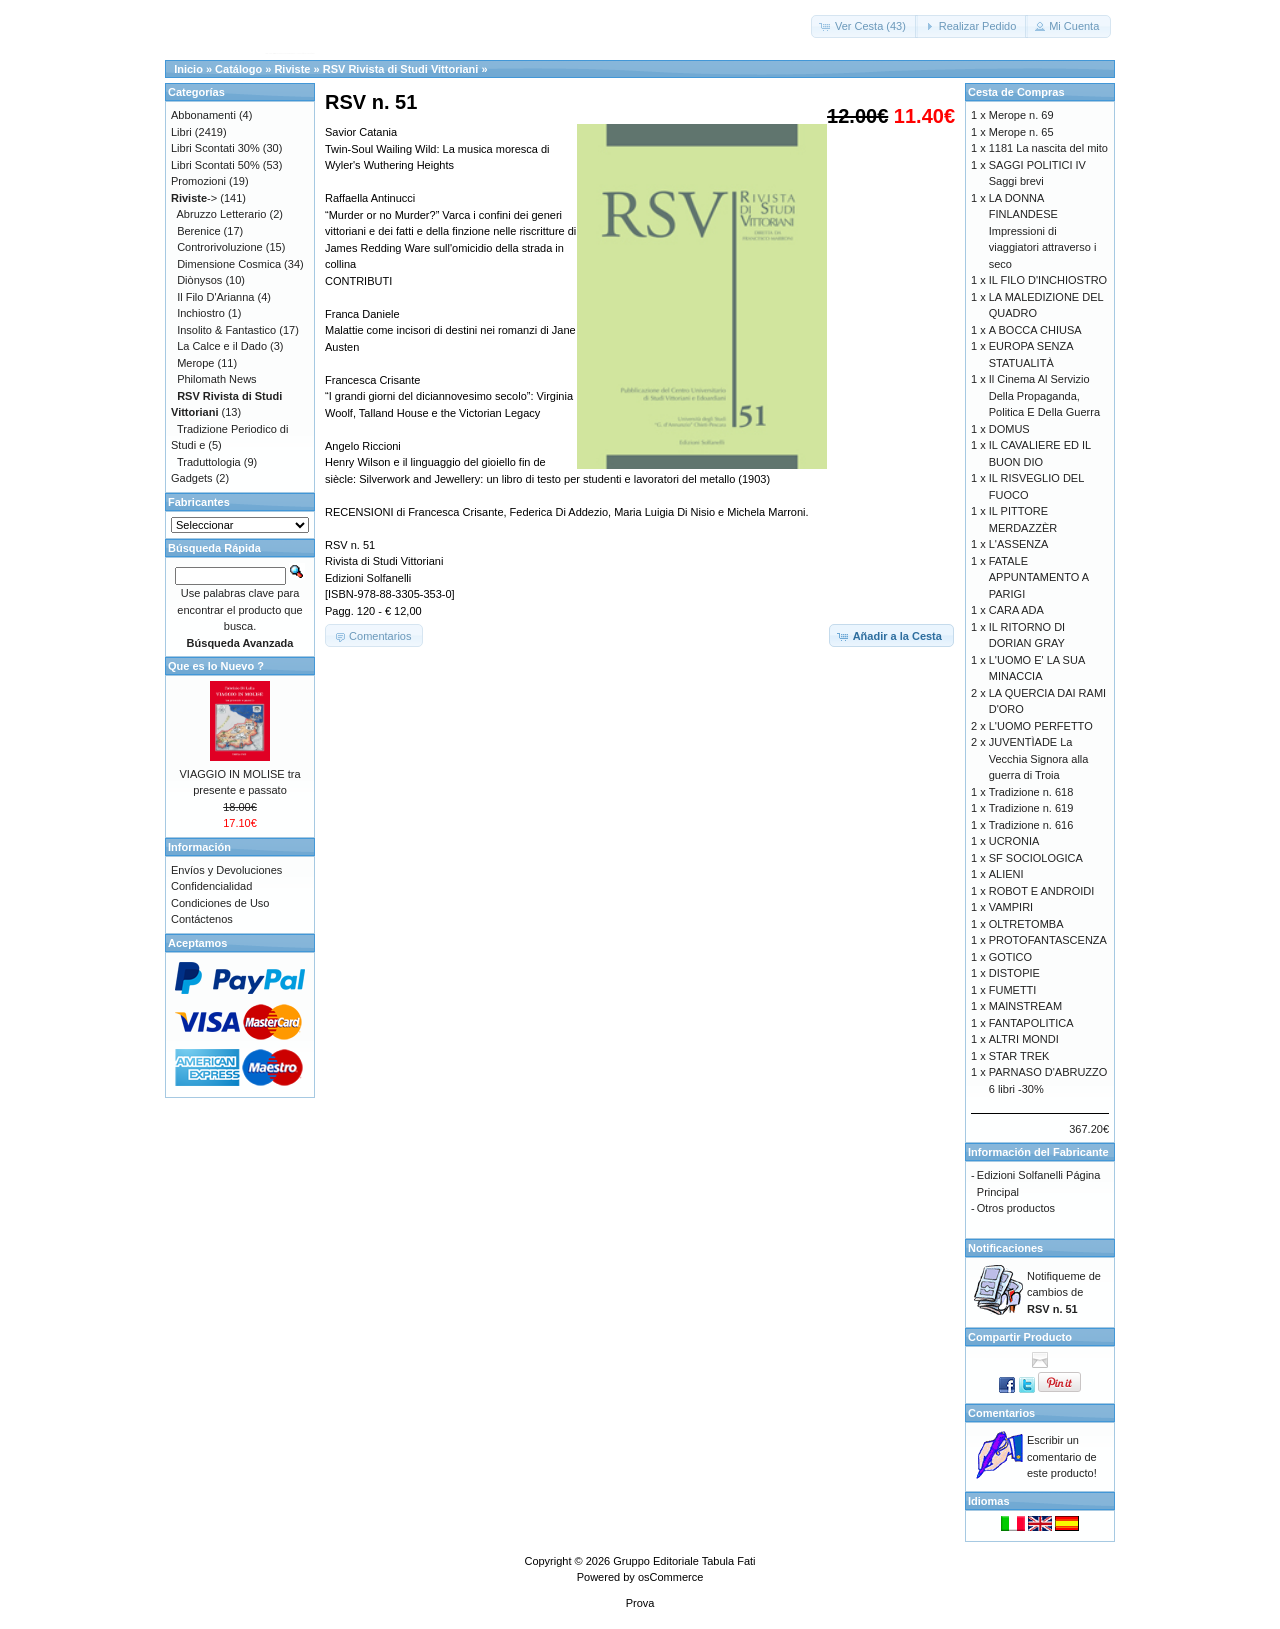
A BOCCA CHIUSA (1035, 330)
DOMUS (1009, 429)
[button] (864, 26)
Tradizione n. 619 (1031, 808)
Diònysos (199, 280)
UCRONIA (1014, 841)
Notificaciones (1005, 1248)
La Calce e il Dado (222, 346)
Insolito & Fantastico (226, 330)
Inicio (188, 69)
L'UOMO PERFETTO (1041, 726)
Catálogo (238, 69)
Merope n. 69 (1021, 115)
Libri (181, 132)
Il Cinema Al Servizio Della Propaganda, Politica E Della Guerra (1044, 395)
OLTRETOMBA (1026, 924)
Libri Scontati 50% (215, 165)
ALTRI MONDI (1024, 1039)
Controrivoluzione (220, 247)
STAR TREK (1019, 1056)
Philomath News (216, 379)
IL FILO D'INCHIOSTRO (1048, 280)
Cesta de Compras (1016, 92)
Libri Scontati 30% (215, 148)
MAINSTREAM (1025, 1006)
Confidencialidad (211, 886)
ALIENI (1006, 874)
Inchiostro (201, 313)
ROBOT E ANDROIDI (1042, 891)
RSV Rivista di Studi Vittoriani (401, 69)
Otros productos (1016, 1208)
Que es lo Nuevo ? (216, 666)
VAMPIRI (1011, 907)
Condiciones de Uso (220, 903)
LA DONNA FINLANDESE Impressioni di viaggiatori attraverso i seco (1043, 231)
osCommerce (670, 1577)
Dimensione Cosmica (229, 264)
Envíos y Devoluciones (226, 870)
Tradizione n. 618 (1031, 792)
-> (194, 198)
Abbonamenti (203, 115)
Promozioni (198, 181)
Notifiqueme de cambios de (1064, 1292)
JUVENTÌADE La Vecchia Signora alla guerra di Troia (1039, 758)
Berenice (198, 231)
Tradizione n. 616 (1031, 825)
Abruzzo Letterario (222, 214)
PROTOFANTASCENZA (1048, 940)
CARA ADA (1016, 610)
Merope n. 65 (1021, 132)
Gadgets (192, 478)
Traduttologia (209, 462)
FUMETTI (1013, 990)
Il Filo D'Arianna (215, 297)
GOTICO (1010, 957)
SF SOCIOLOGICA (1036, 858)
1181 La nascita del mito (1048, 148)
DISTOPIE (1014, 973)
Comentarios (1001, 1413)
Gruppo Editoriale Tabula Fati (684, 1561)
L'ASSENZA (1019, 544)
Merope (195, 363)
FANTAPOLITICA (1031, 1023)
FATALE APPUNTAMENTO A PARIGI (1039, 577)
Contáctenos (202, 919)
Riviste (292, 69)
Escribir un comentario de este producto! (1062, 1456)
